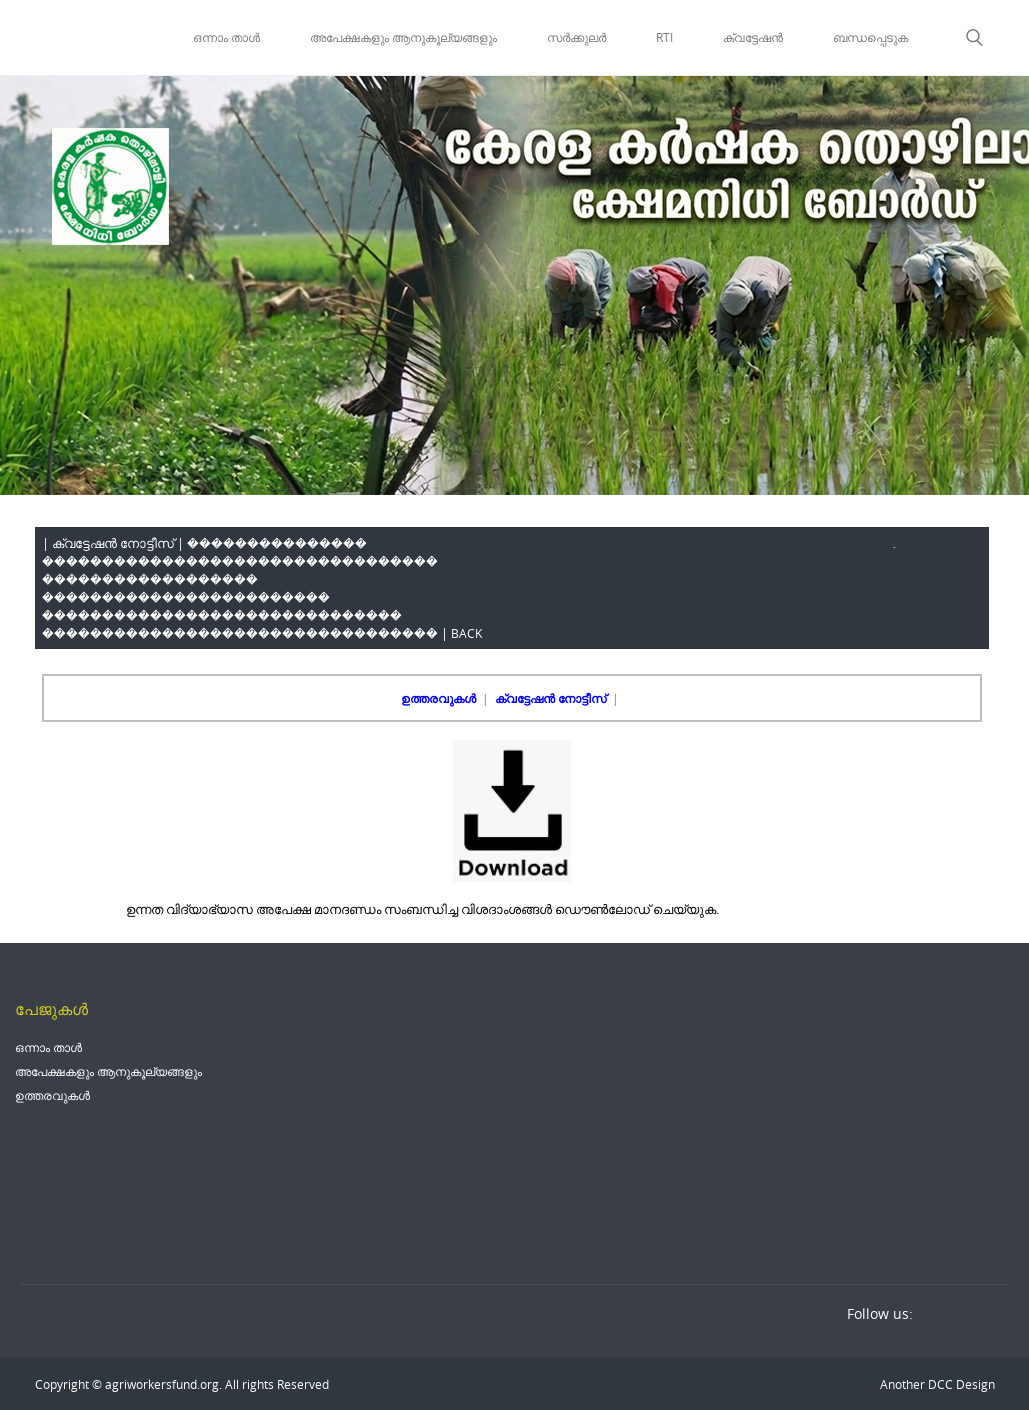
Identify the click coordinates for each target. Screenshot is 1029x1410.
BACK (466, 633)
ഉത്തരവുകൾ (440, 698)
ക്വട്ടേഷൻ (753, 37)
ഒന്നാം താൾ (226, 37)
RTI (664, 37)
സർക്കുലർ (576, 37)
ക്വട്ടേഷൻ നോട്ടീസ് (552, 698)
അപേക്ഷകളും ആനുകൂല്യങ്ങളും (403, 37)
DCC (939, 1384)
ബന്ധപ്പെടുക (870, 37)
